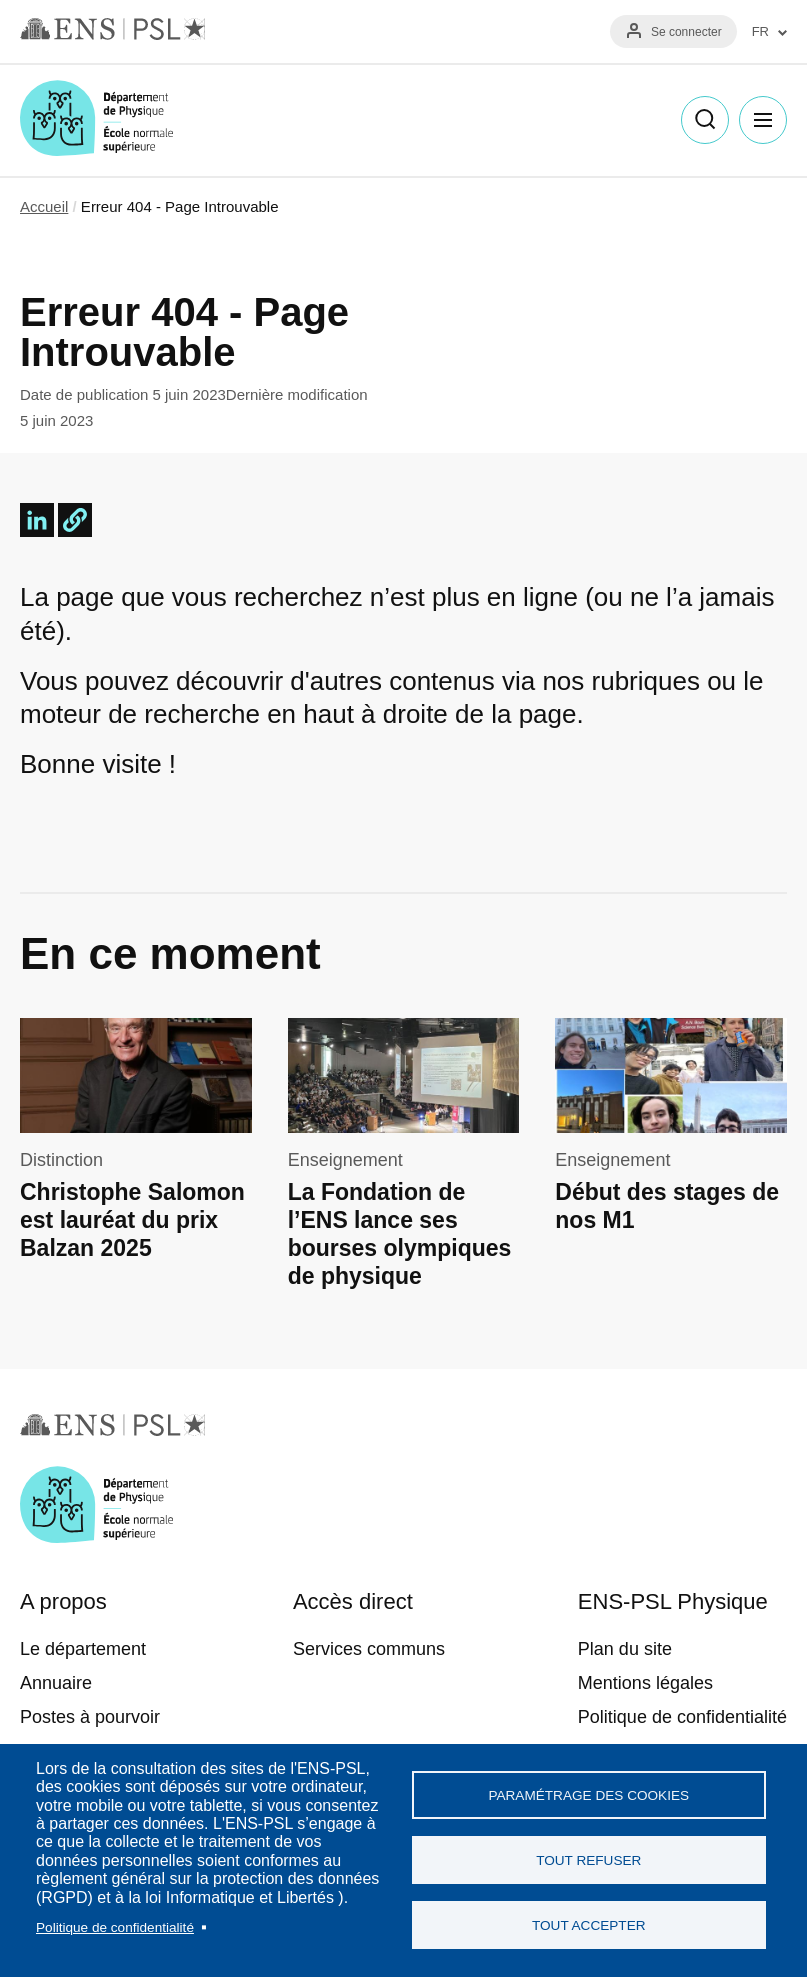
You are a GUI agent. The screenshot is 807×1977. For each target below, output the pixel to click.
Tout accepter (589, 1925)
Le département (83, 1649)
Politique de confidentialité (115, 1927)
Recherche (705, 120)
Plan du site (625, 1649)
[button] (75, 520)
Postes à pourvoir (90, 1717)
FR (760, 32)
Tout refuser (588, 1860)
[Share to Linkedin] (37, 520)
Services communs (369, 1649)
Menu (763, 120)
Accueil (44, 206)
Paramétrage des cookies (588, 1795)
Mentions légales (645, 1683)
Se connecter (686, 32)
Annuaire (56, 1683)
